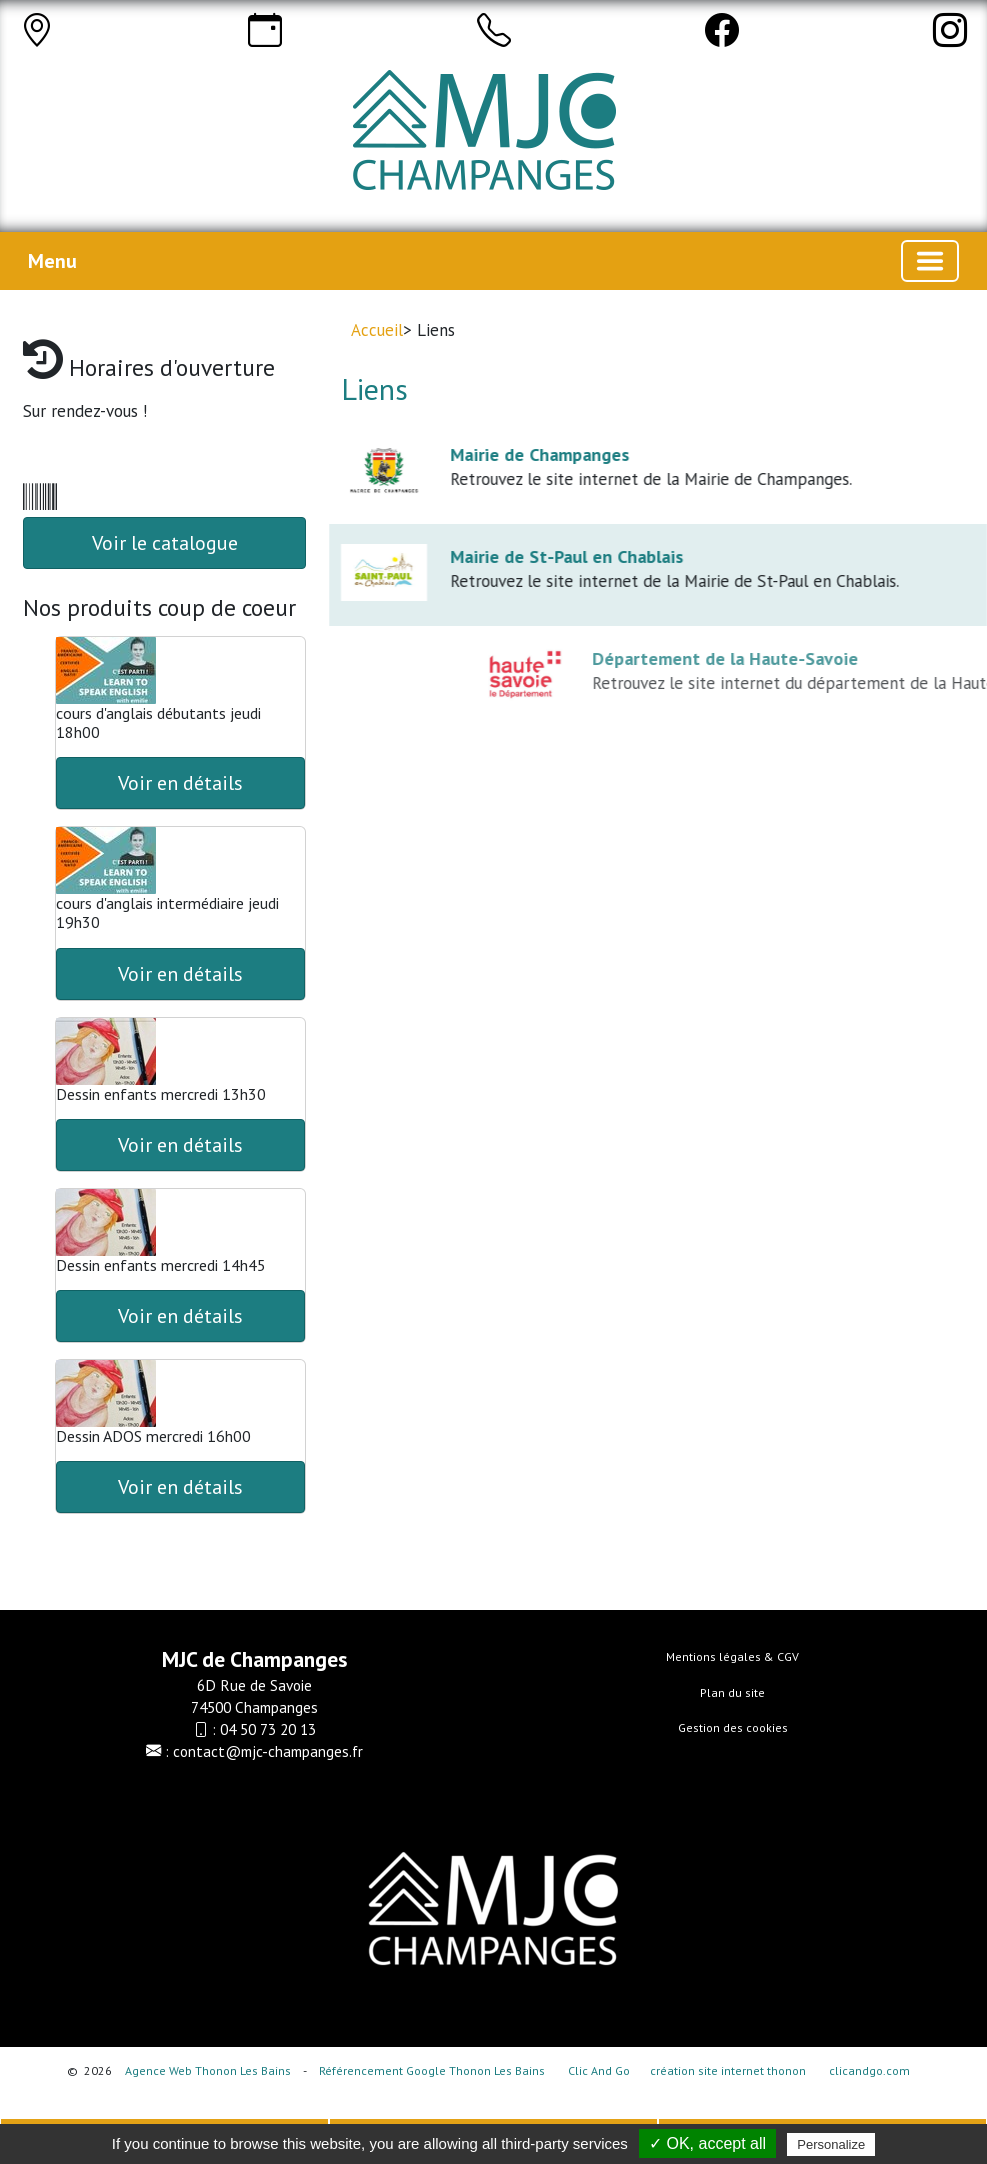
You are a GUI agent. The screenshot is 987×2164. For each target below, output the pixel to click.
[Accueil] (515, 140)
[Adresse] (37, 30)
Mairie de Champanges (553, 454)
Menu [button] (52, 261)
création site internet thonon (728, 2070)
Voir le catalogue (165, 543)
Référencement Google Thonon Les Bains (432, 2070)
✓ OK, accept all (707, 2143)
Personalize (831, 2144)
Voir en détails (180, 783)
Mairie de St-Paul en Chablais (580, 556)
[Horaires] (265, 30)
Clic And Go (599, 2070)
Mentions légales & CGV (732, 1656)
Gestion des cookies (733, 1727)
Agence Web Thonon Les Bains (208, 2070)
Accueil (377, 330)
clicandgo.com (869, 2070)
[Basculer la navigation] (930, 261)
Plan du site (732, 1692)
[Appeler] (494, 30)
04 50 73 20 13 (268, 1729)
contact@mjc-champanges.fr (268, 1751)
